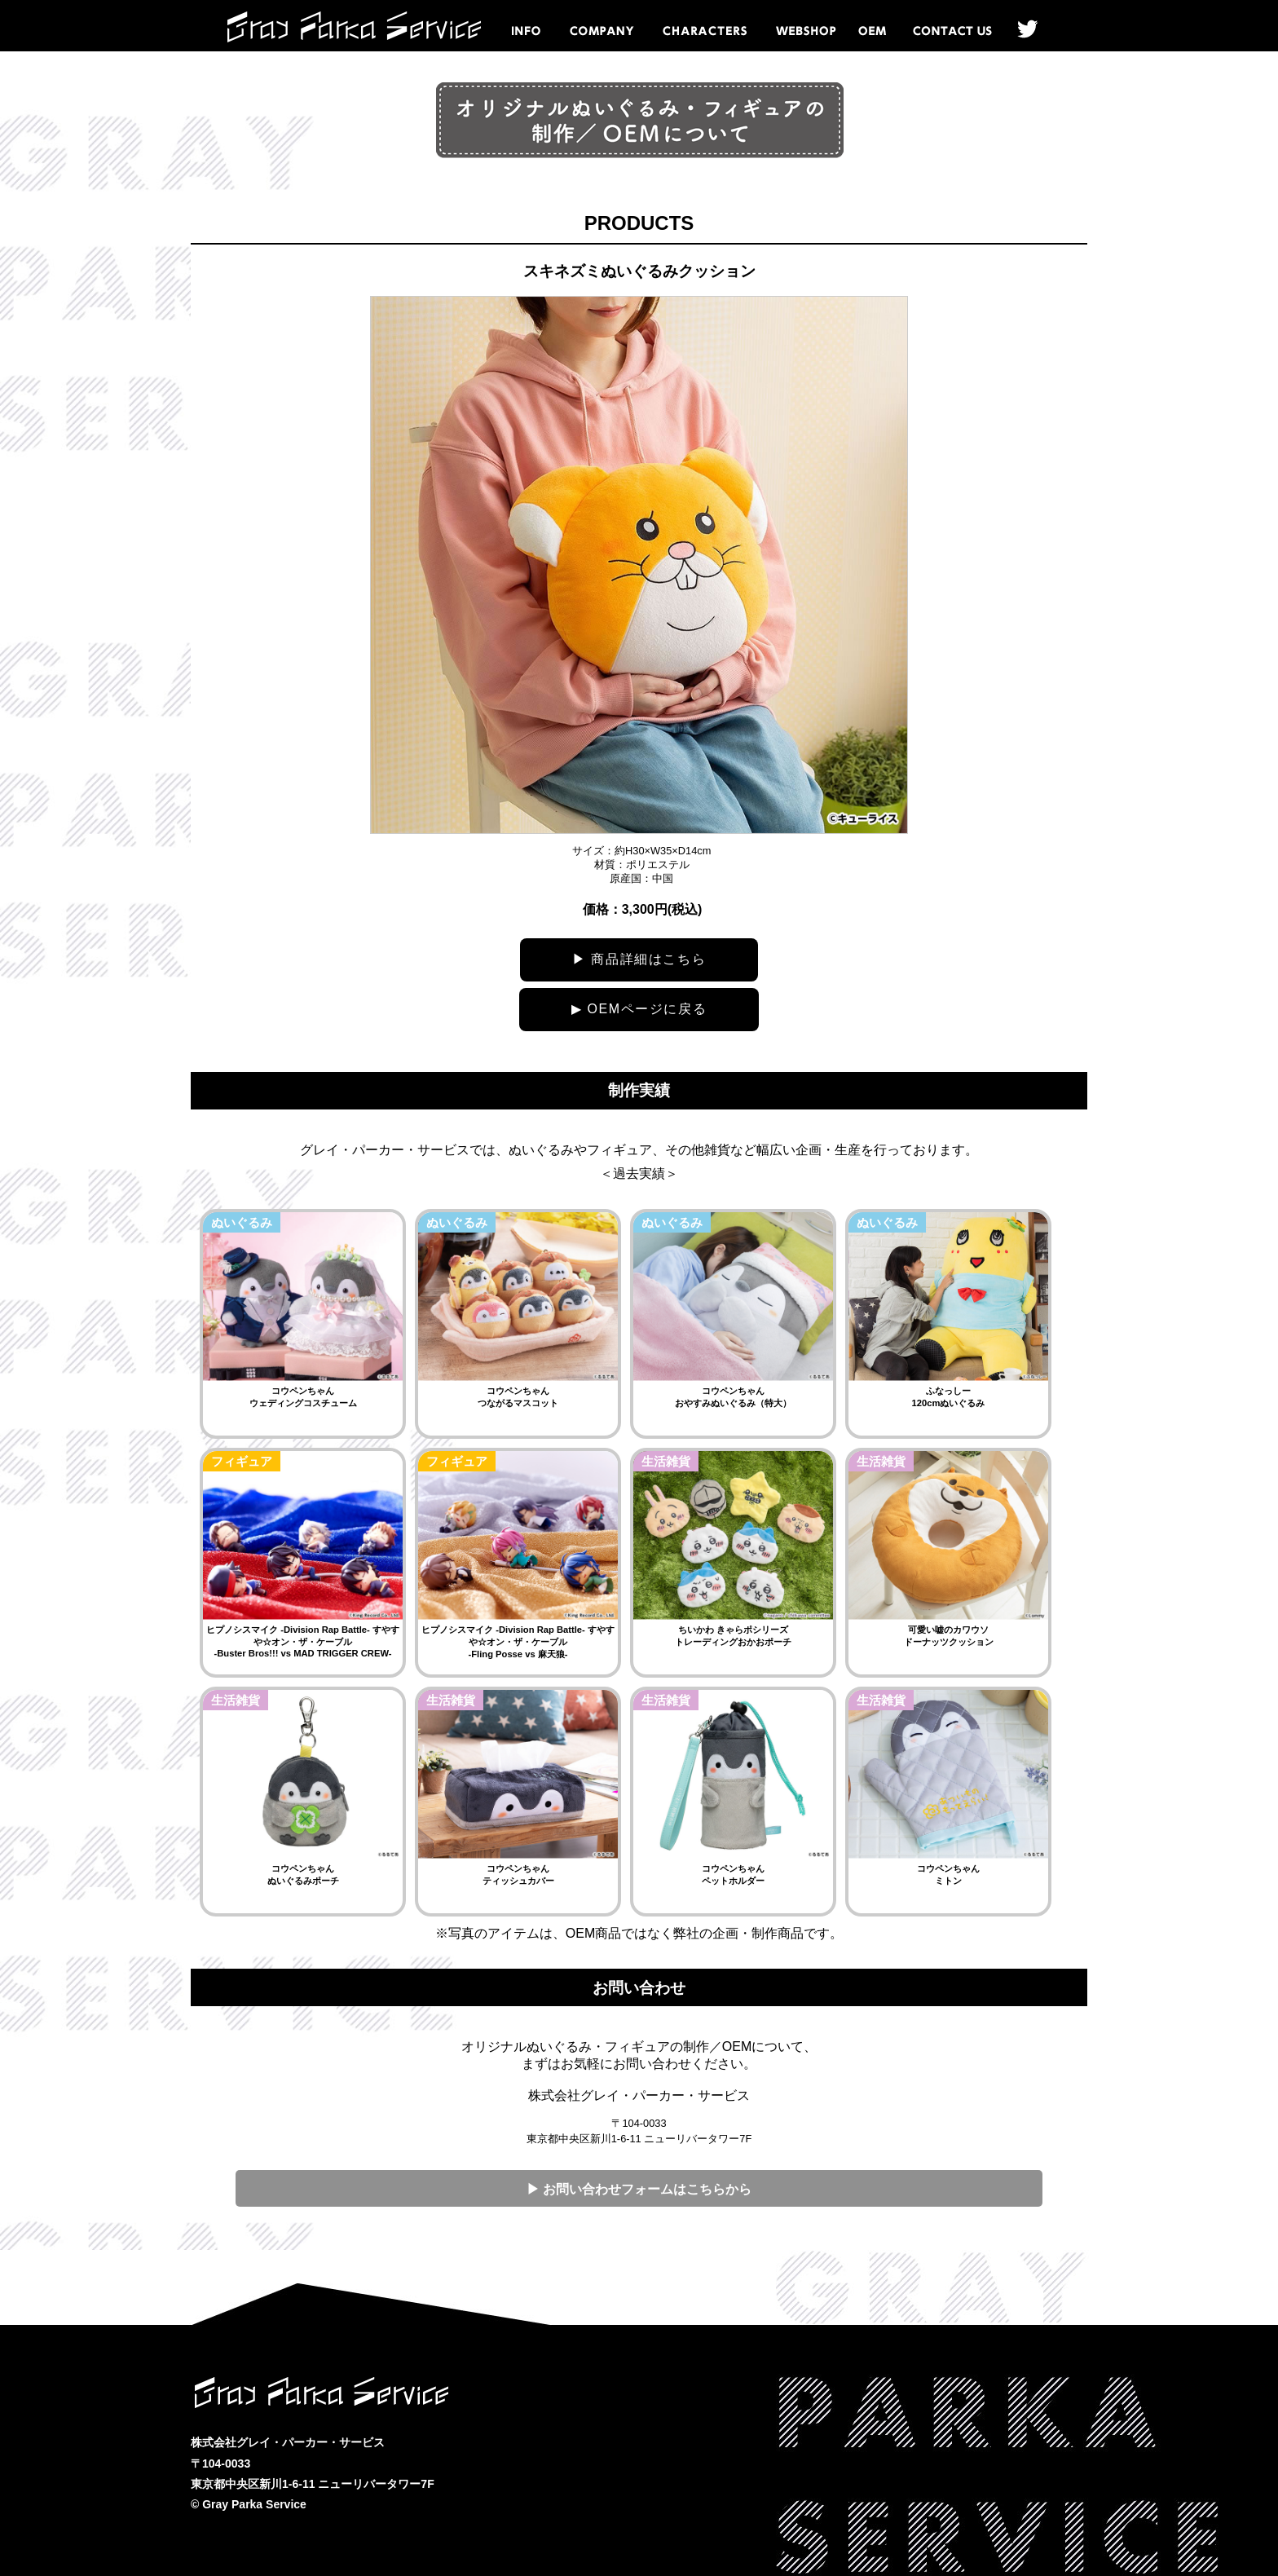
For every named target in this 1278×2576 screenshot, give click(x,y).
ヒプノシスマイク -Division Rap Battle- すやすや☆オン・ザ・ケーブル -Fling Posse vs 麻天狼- (518, 1642)
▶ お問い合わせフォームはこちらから (639, 2189)
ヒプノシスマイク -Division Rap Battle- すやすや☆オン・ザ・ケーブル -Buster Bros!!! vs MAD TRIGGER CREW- (302, 1641)
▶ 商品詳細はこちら (639, 959)
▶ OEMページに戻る (639, 1009)
